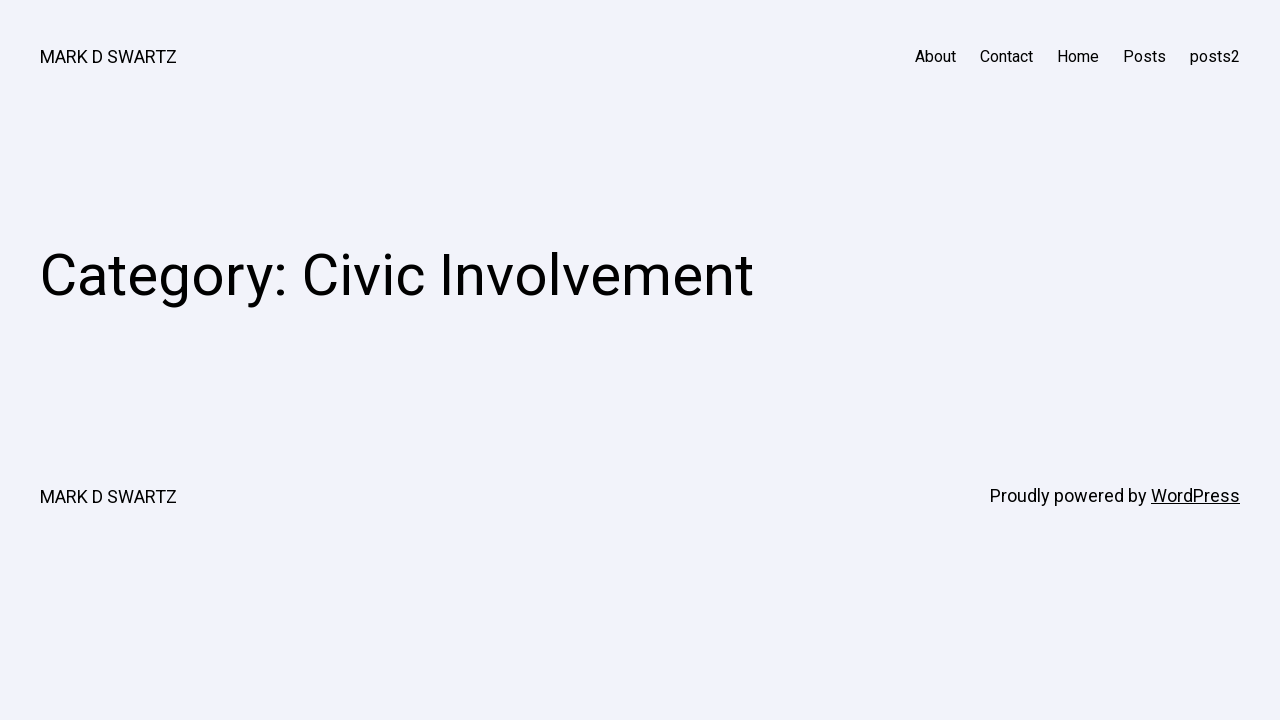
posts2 (1215, 56)
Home (1078, 56)
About (935, 56)
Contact (1006, 56)
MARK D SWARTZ (108, 56)
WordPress (1195, 495)
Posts (1144, 56)
